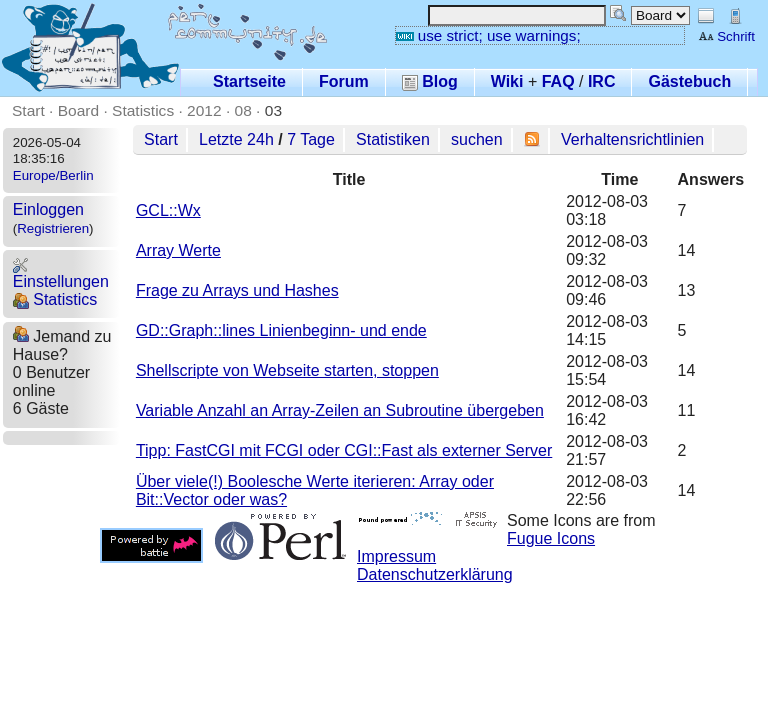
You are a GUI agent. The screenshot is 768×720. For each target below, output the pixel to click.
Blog (430, 81)
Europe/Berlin (53, 175)
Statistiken (393, 139)
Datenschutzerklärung (435, 574)
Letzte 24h (236, 139)
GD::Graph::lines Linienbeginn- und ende (281, 330)
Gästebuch (689, 81)
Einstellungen (61, 273)
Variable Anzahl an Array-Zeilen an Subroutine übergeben (340, 410)
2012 (204, 110)
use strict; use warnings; (488, 35)
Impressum (396, 556)
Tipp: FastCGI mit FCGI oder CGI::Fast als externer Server (344, 450)
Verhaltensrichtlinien (632, 139)
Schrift (726, 36)
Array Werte (178, 250)
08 (243, 110)
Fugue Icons (551, 538)
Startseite (249, 81)
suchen (477, 139)
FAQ (558, 81)
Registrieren (53, 228)
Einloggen (48, 209)
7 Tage (311, 139)
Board (78, 110)
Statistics (143, 110)
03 (273, 110)
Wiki (507, 81)
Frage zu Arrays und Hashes (237, 290)
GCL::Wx (168, 210)
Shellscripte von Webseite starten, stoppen (287, 370)
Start (28, 110)
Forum (344, 81)
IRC (602, 81)
